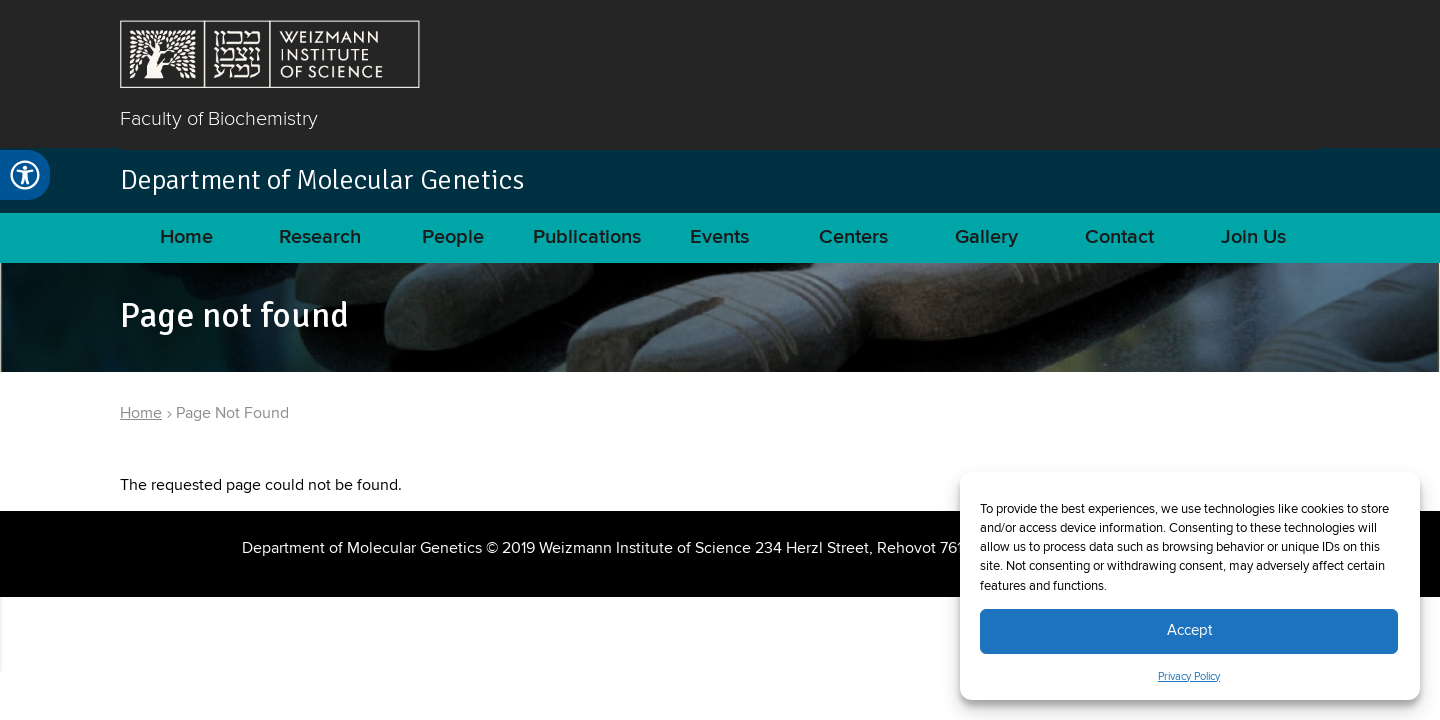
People (453, 237)
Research (320, 237)
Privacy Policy (1189, 677)
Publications (587, 237)
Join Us (1253, 237)
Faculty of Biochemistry (219, 118)
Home (186, 237)
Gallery (986, 237)
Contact (1119, 237)
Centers (853, 237)
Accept (1189, 630)
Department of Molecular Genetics (322, 180)
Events (719, 237)
